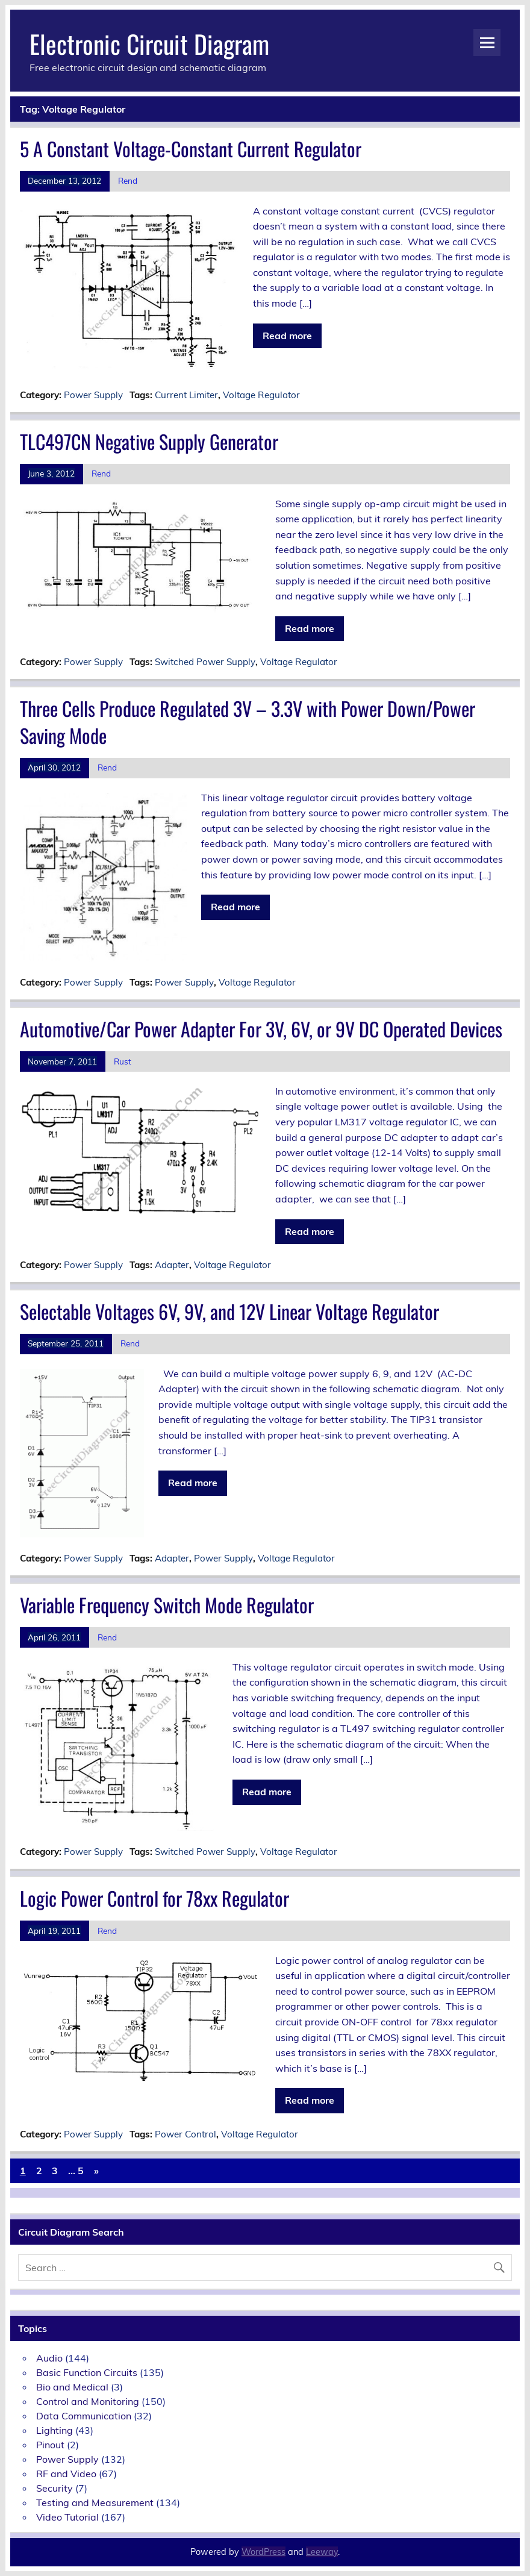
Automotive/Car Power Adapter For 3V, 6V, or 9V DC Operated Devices (261, 1028)
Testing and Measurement (95, 2502)
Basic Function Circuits (86, 2372)
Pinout (50, 2445)
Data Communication (83, 2416)
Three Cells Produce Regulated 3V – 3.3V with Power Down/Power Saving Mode (247, 721)
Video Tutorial (67, 2517)
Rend (127, 180)
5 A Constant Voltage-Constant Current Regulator (190, 148)
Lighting (54, 2430)
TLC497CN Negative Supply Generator (149, 441)
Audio (49, 2358)
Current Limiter (186, 395)
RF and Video (66, 2474)
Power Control (185, 2134)
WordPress (263, 2551)
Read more (287, 336)
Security (54, 2488)
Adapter (172, 1265)
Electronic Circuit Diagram (149, 43)
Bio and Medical (72, 2387)
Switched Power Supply (205, 661)
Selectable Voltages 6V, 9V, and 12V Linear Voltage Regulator (229, 1311)
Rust (122, 1061)
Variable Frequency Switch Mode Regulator (167, 1604)
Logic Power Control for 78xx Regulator (154, 1898)
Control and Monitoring (87, 2401)
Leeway (322, 2551)
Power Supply (93, 395)
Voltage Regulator (261, 395)
